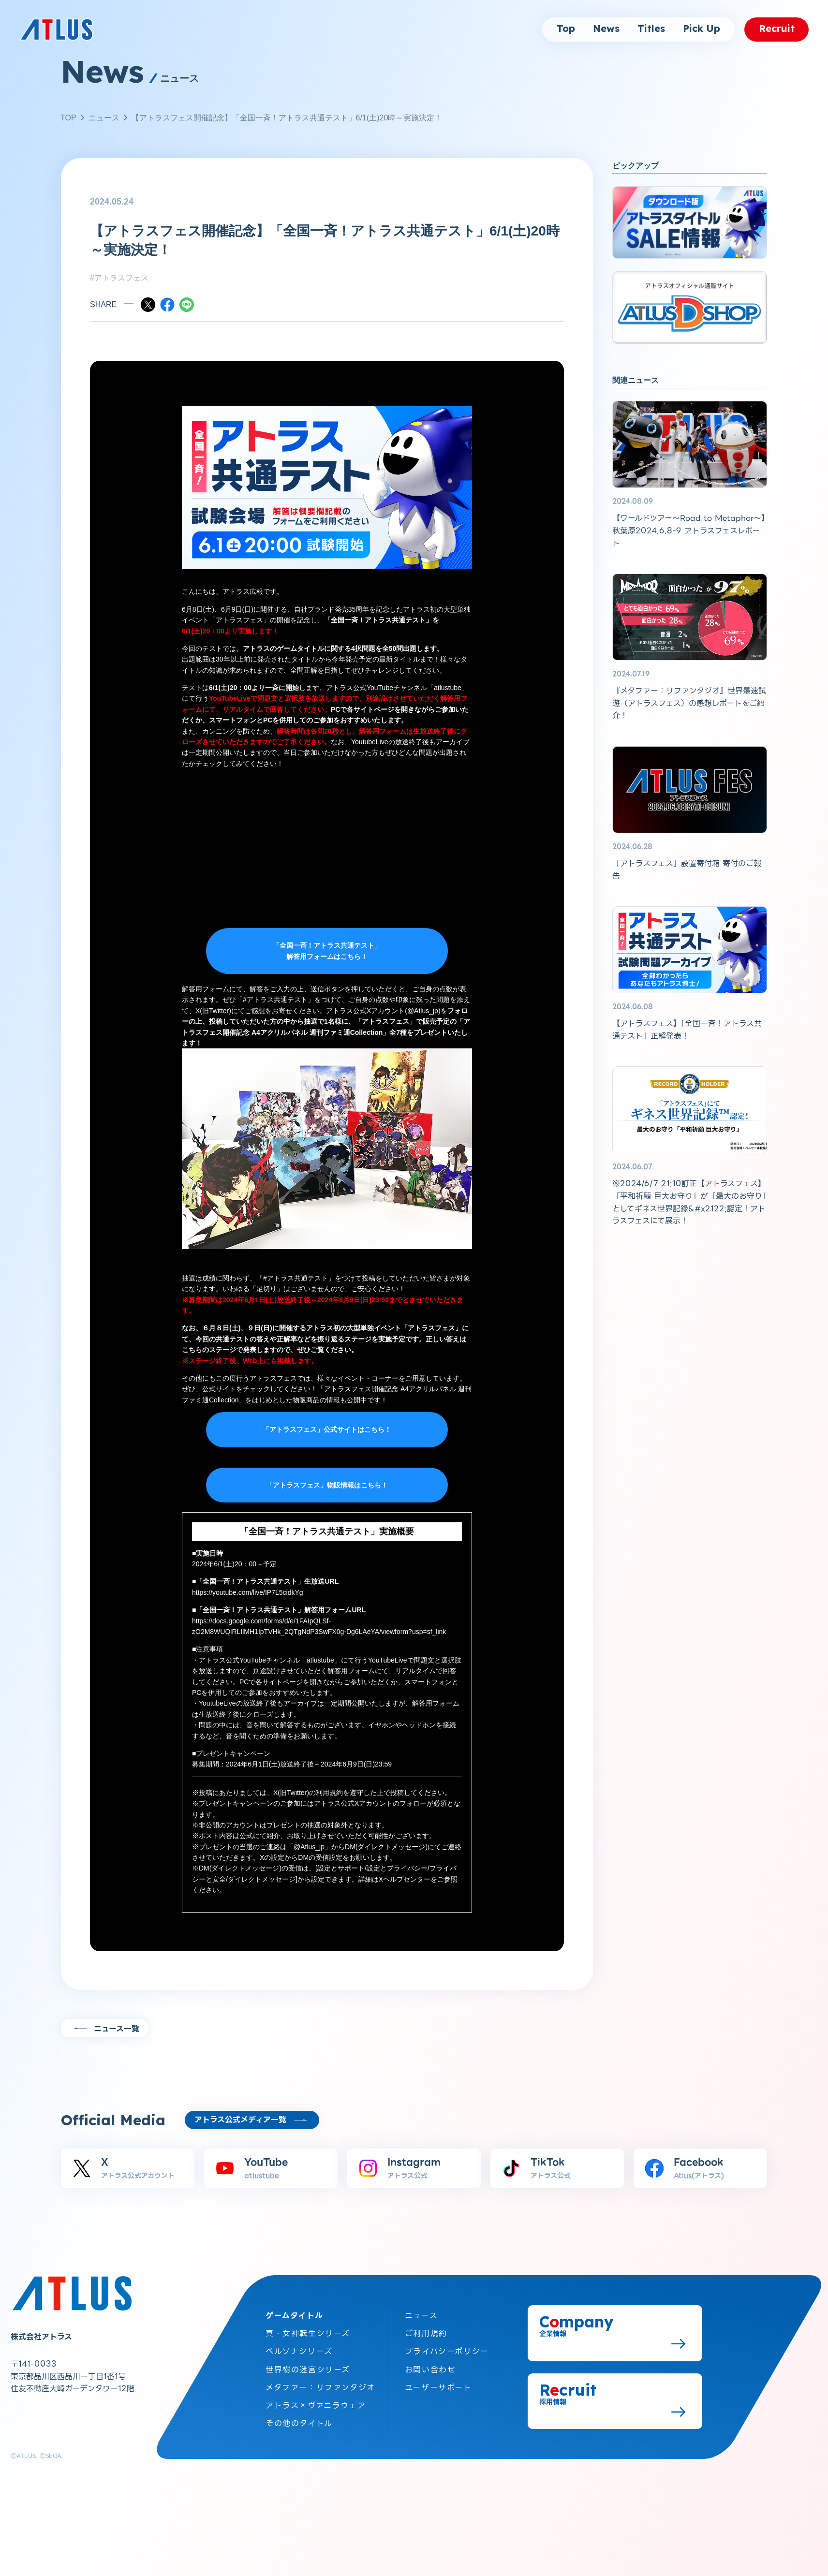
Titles (651, 29)
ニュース (104, 118)
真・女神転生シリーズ (308, 2332)
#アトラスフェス (119, 278)
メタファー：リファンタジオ (320, 2385)
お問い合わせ (430, 2367)
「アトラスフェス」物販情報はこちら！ (327, 1485)
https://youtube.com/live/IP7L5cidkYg (247, 1592)
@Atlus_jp (422, 1011)
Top (566, 29)
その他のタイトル (299, 2421)
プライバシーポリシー (447, 2349)
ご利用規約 (426, 2332)
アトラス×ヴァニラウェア (316, 2403)
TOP (68, 118)
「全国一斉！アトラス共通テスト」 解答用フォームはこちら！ (327, 951)
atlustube (447, 688)
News (606, 29)
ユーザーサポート (438, 2385)
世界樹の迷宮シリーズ (308, 2367)
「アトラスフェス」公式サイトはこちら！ (327, 1429)
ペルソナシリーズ (299, 2349)
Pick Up (701, 29)
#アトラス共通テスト (275, 999)
